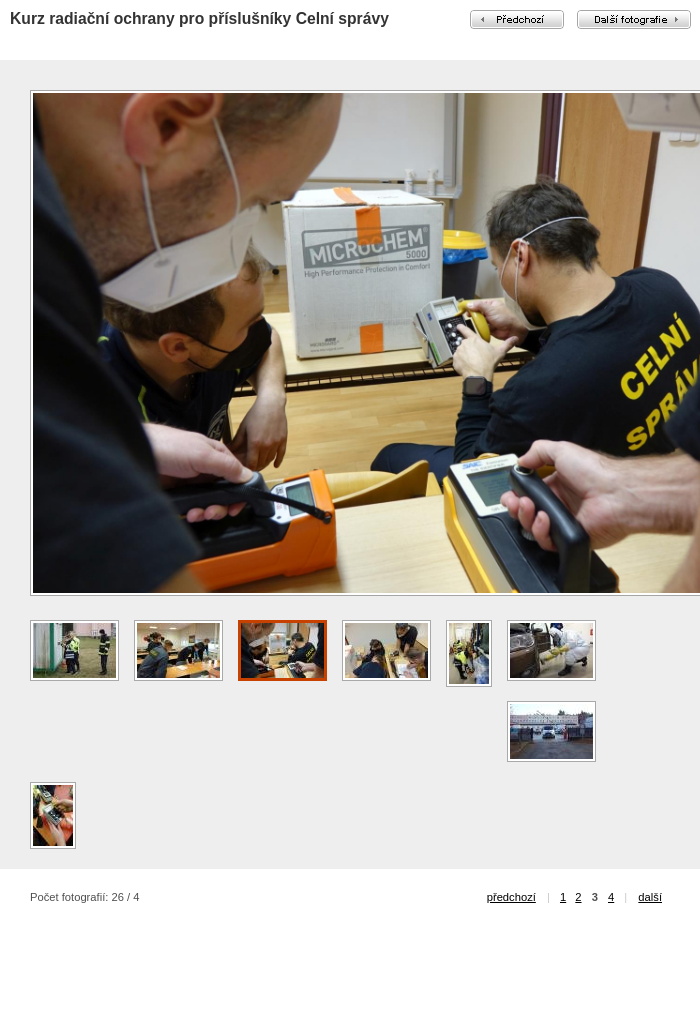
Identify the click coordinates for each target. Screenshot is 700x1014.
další (650, 897)
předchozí (511, 897)
